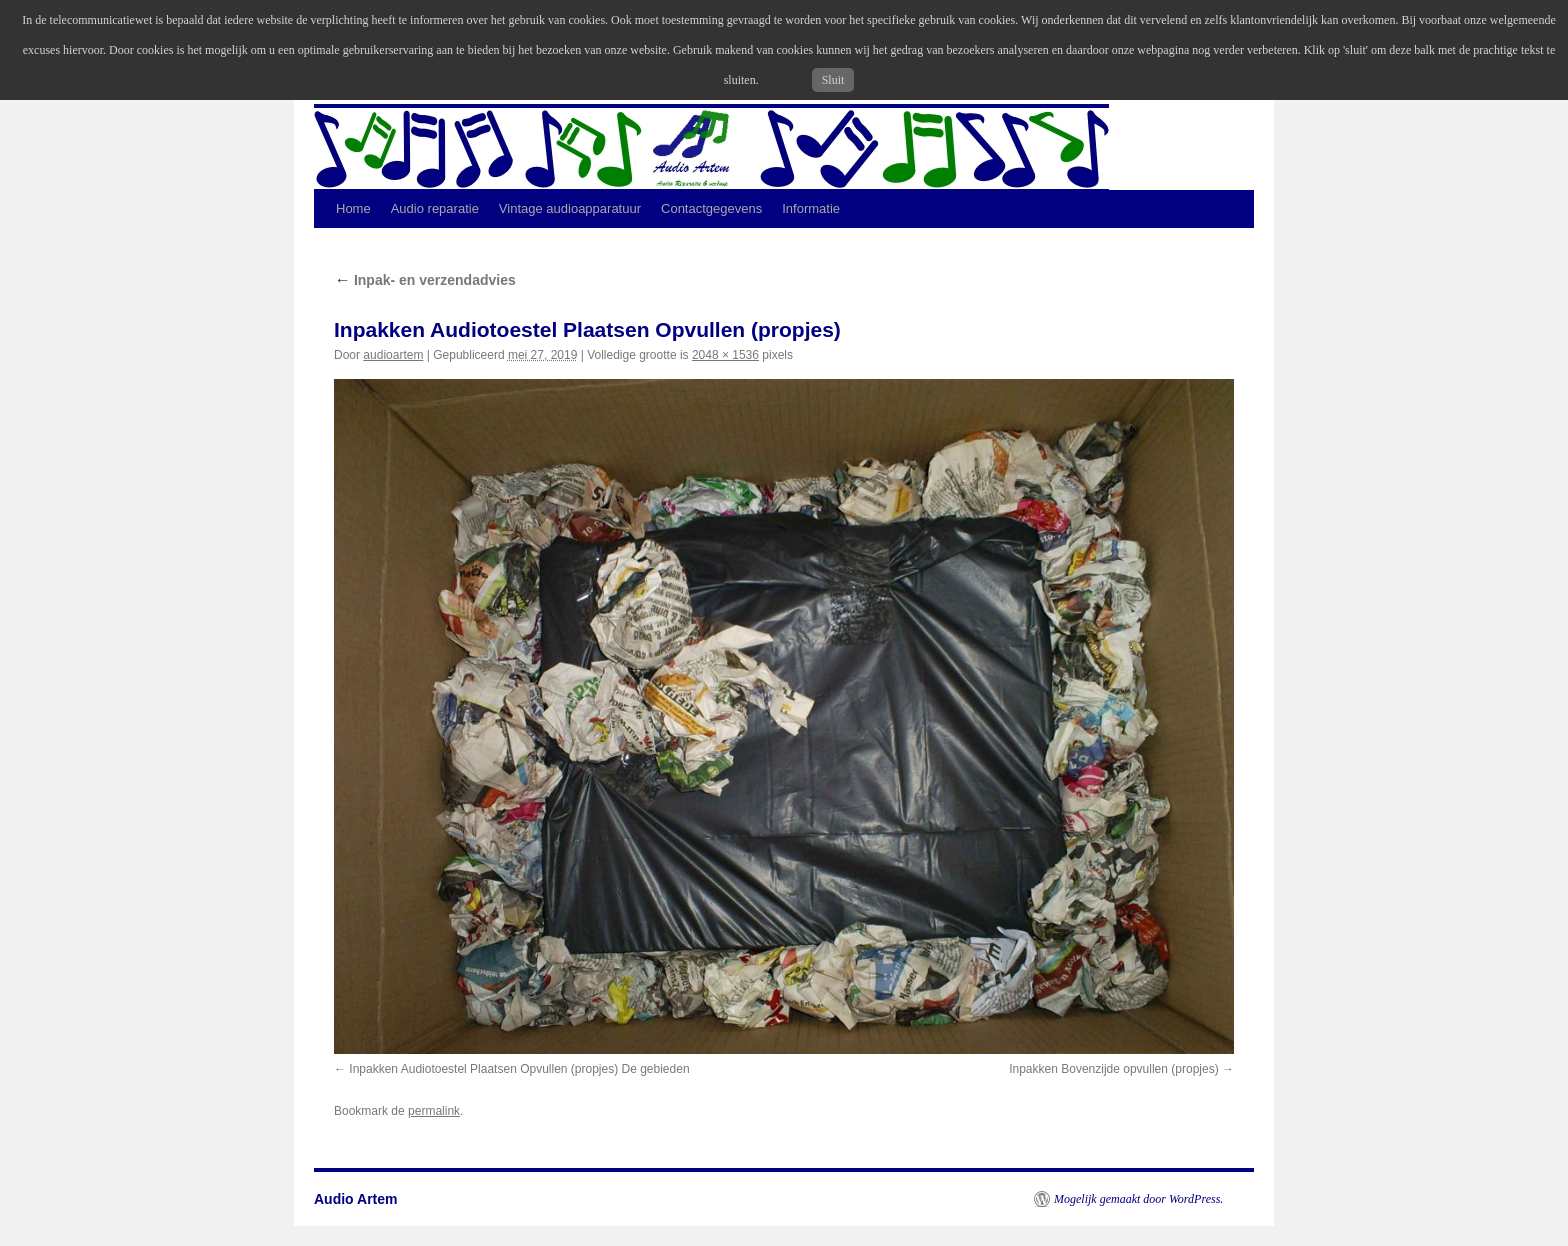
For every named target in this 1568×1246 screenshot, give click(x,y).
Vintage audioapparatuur (570, 208)
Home (353, 208)
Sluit (833, 80)
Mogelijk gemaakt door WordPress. (1138, 1199)
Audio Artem (355, 1199)
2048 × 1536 (725, 355)
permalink (434, 1111)
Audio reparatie (435, 208)
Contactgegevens (711, 208)
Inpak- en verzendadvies (425, 280)
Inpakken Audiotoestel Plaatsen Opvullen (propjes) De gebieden (519, 1069)
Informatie (811, 208)
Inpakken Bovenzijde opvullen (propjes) (1113, 1069)
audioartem (393, 355)
